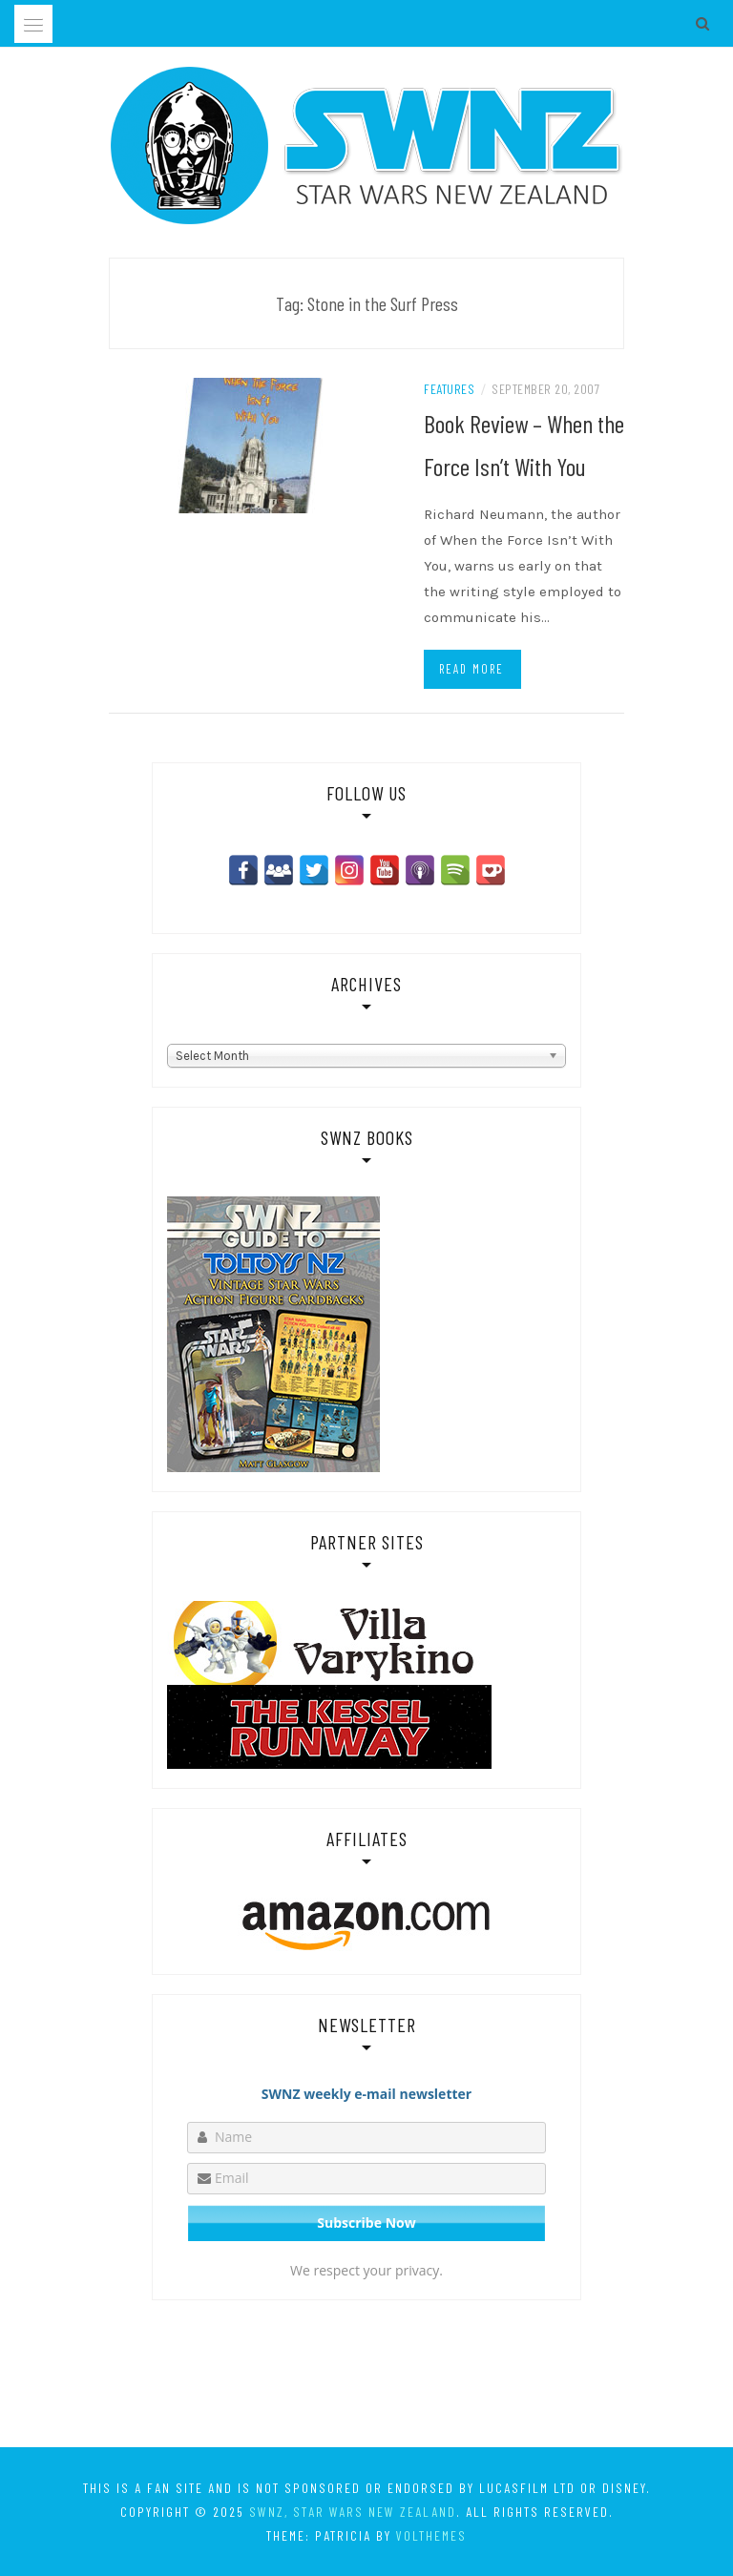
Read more (471, 668)
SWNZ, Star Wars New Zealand (352, 2511)
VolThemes (431, 2535)
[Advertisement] (366, 2377)
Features (449, 389)
